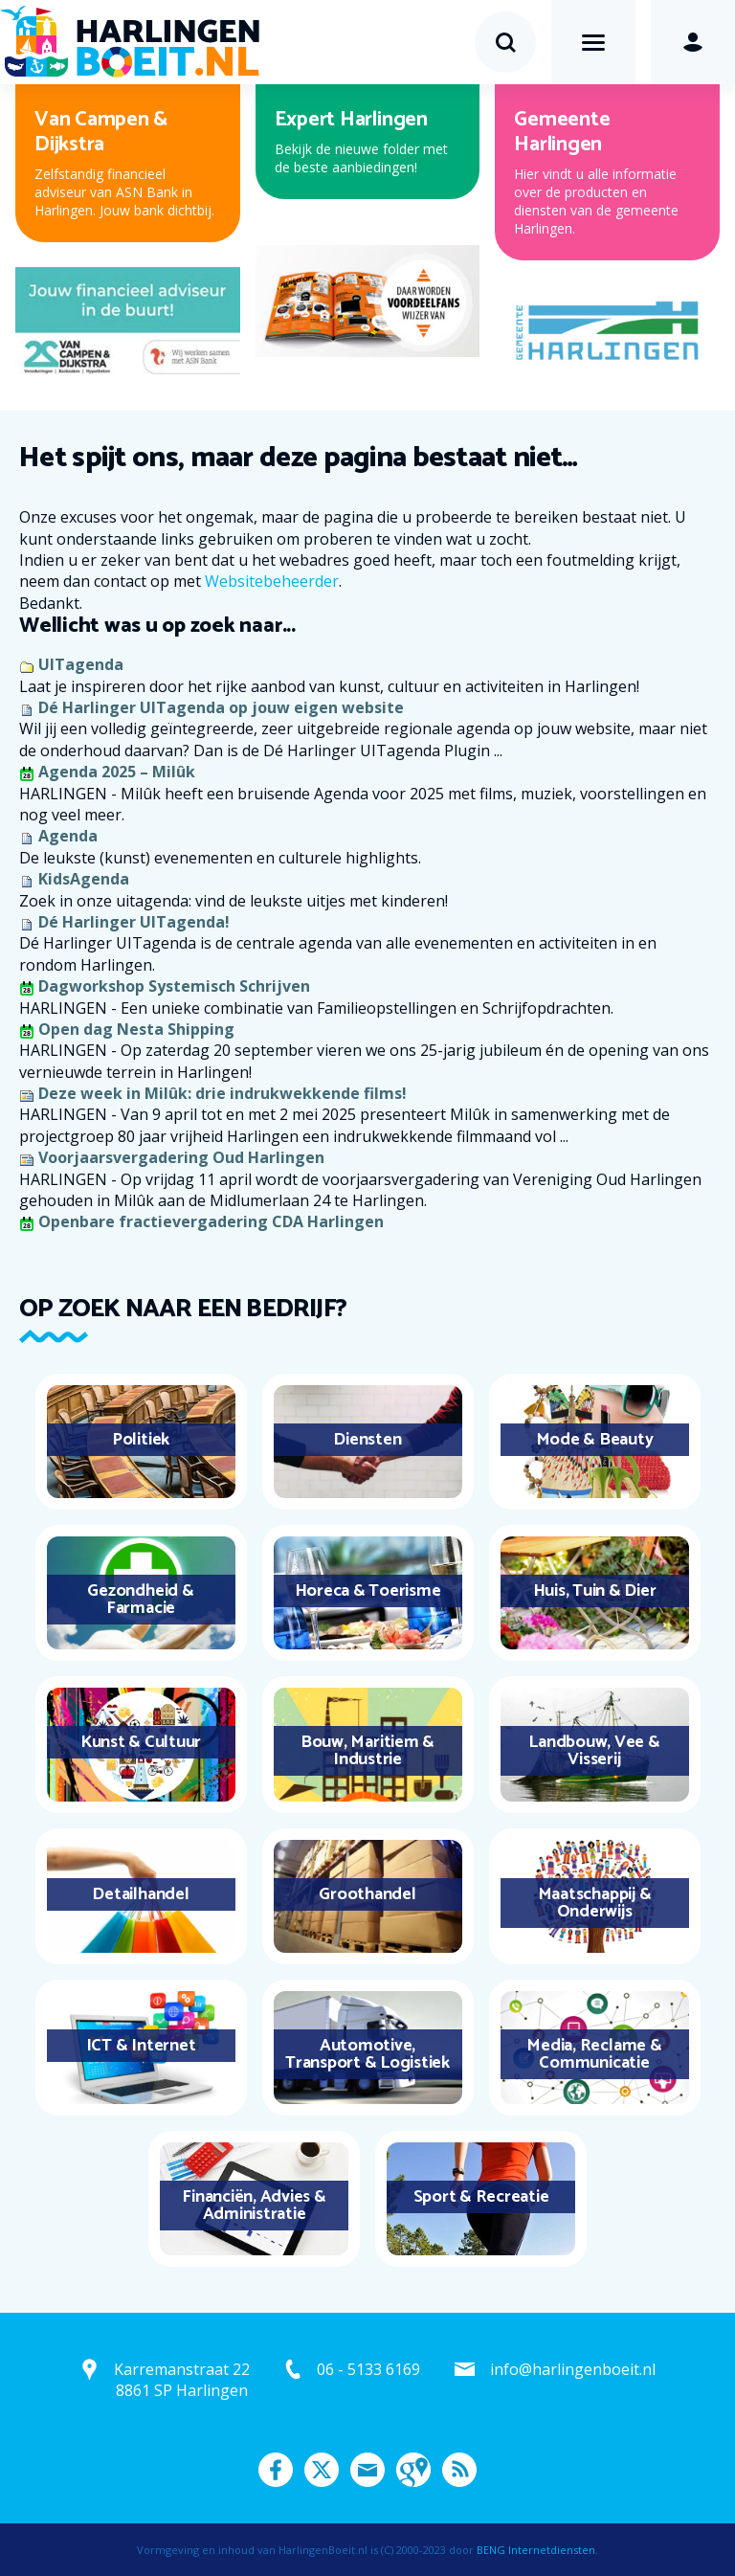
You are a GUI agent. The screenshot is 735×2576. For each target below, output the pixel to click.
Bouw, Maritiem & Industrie (367, 1751)
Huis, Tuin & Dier (595, 1591)
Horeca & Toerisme (368, 1591)
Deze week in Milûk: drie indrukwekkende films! (222, 1093)
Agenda (68, 835)
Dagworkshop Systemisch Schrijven (174, 986)
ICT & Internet (141, 2045)
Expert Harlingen (351, 119)
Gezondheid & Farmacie (140, 1600)
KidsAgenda (83, 878)
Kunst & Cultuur (140, 1742)
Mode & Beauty (595, 1439)
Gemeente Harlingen (562, 132)
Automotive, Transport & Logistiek (367, 2054)
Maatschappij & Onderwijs (595, 1903)
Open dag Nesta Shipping (136, 1029)
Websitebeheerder (272, 581)
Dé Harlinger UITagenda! (134, 921)
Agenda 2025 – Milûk (116, 771)
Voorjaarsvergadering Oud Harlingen (181, 1157)
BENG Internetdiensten (536, 2549)
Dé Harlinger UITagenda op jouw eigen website (221, 707)
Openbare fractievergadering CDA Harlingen (211, 1221)
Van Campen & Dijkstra (100, 132)
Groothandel (367, 1894)
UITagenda (80, 664)
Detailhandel (140, 1894)
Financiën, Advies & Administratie (253, 2206)
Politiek (140, 1439)
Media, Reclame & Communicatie (593, 2054)
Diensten (367, 1439)
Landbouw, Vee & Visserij (593, 1751)
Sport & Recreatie (481, 2197)
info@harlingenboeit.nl (573, 2369)
